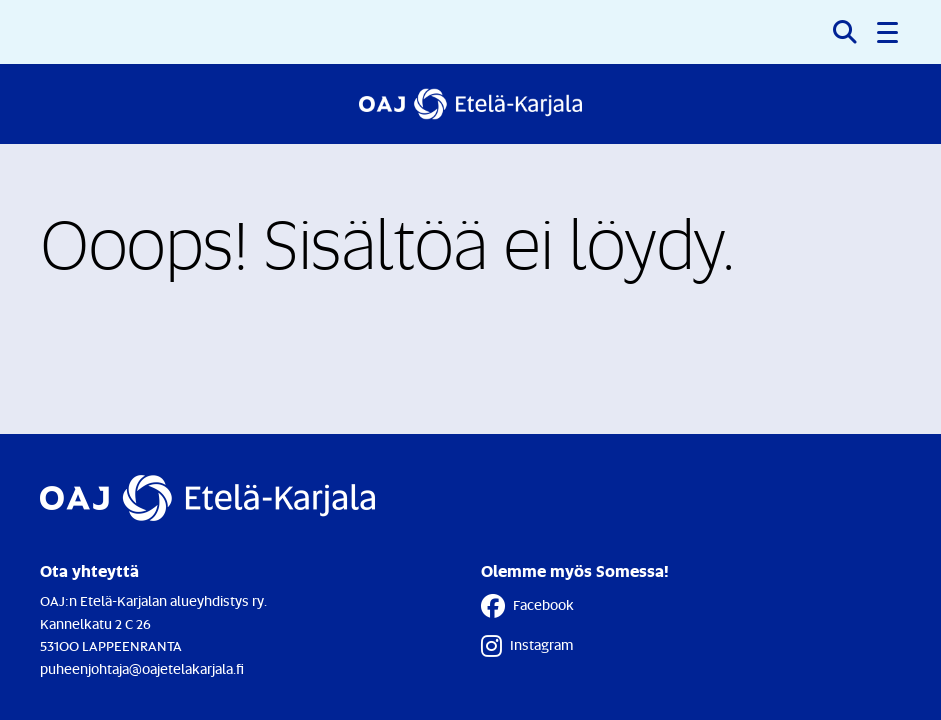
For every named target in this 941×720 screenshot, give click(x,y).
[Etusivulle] (470, 104)
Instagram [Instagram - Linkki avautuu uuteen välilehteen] (527, 646)
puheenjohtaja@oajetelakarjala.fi (142, 668)
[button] (889, 32)
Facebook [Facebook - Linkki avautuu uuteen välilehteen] (527, 606)
